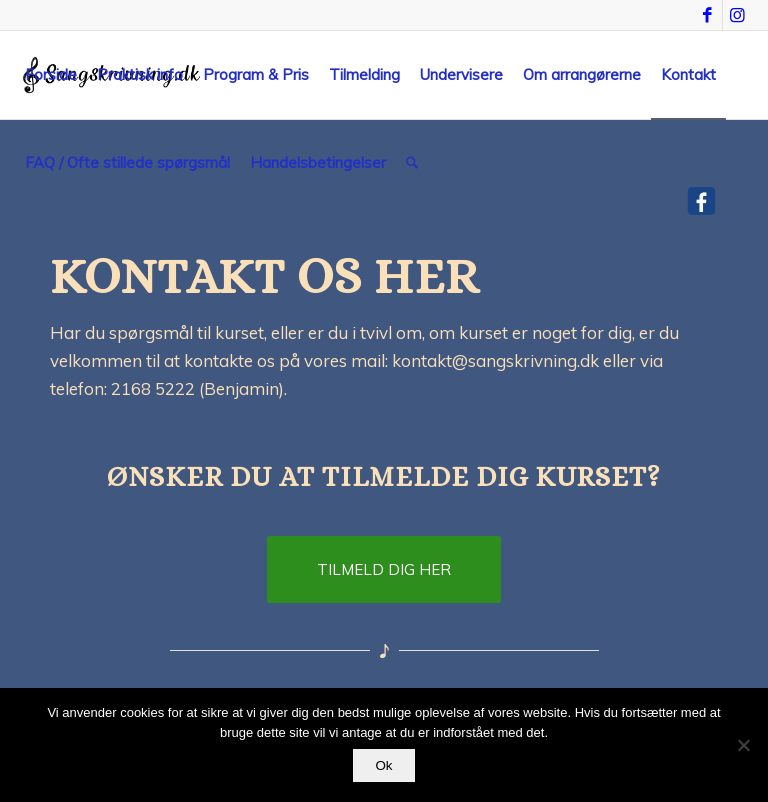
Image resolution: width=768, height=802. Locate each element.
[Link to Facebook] (707, 15)
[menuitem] (51, 75)
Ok (383, 765)
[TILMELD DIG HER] (384, 569)
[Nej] (743, 745)
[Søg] (412, 163)
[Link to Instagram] (738, 15)
